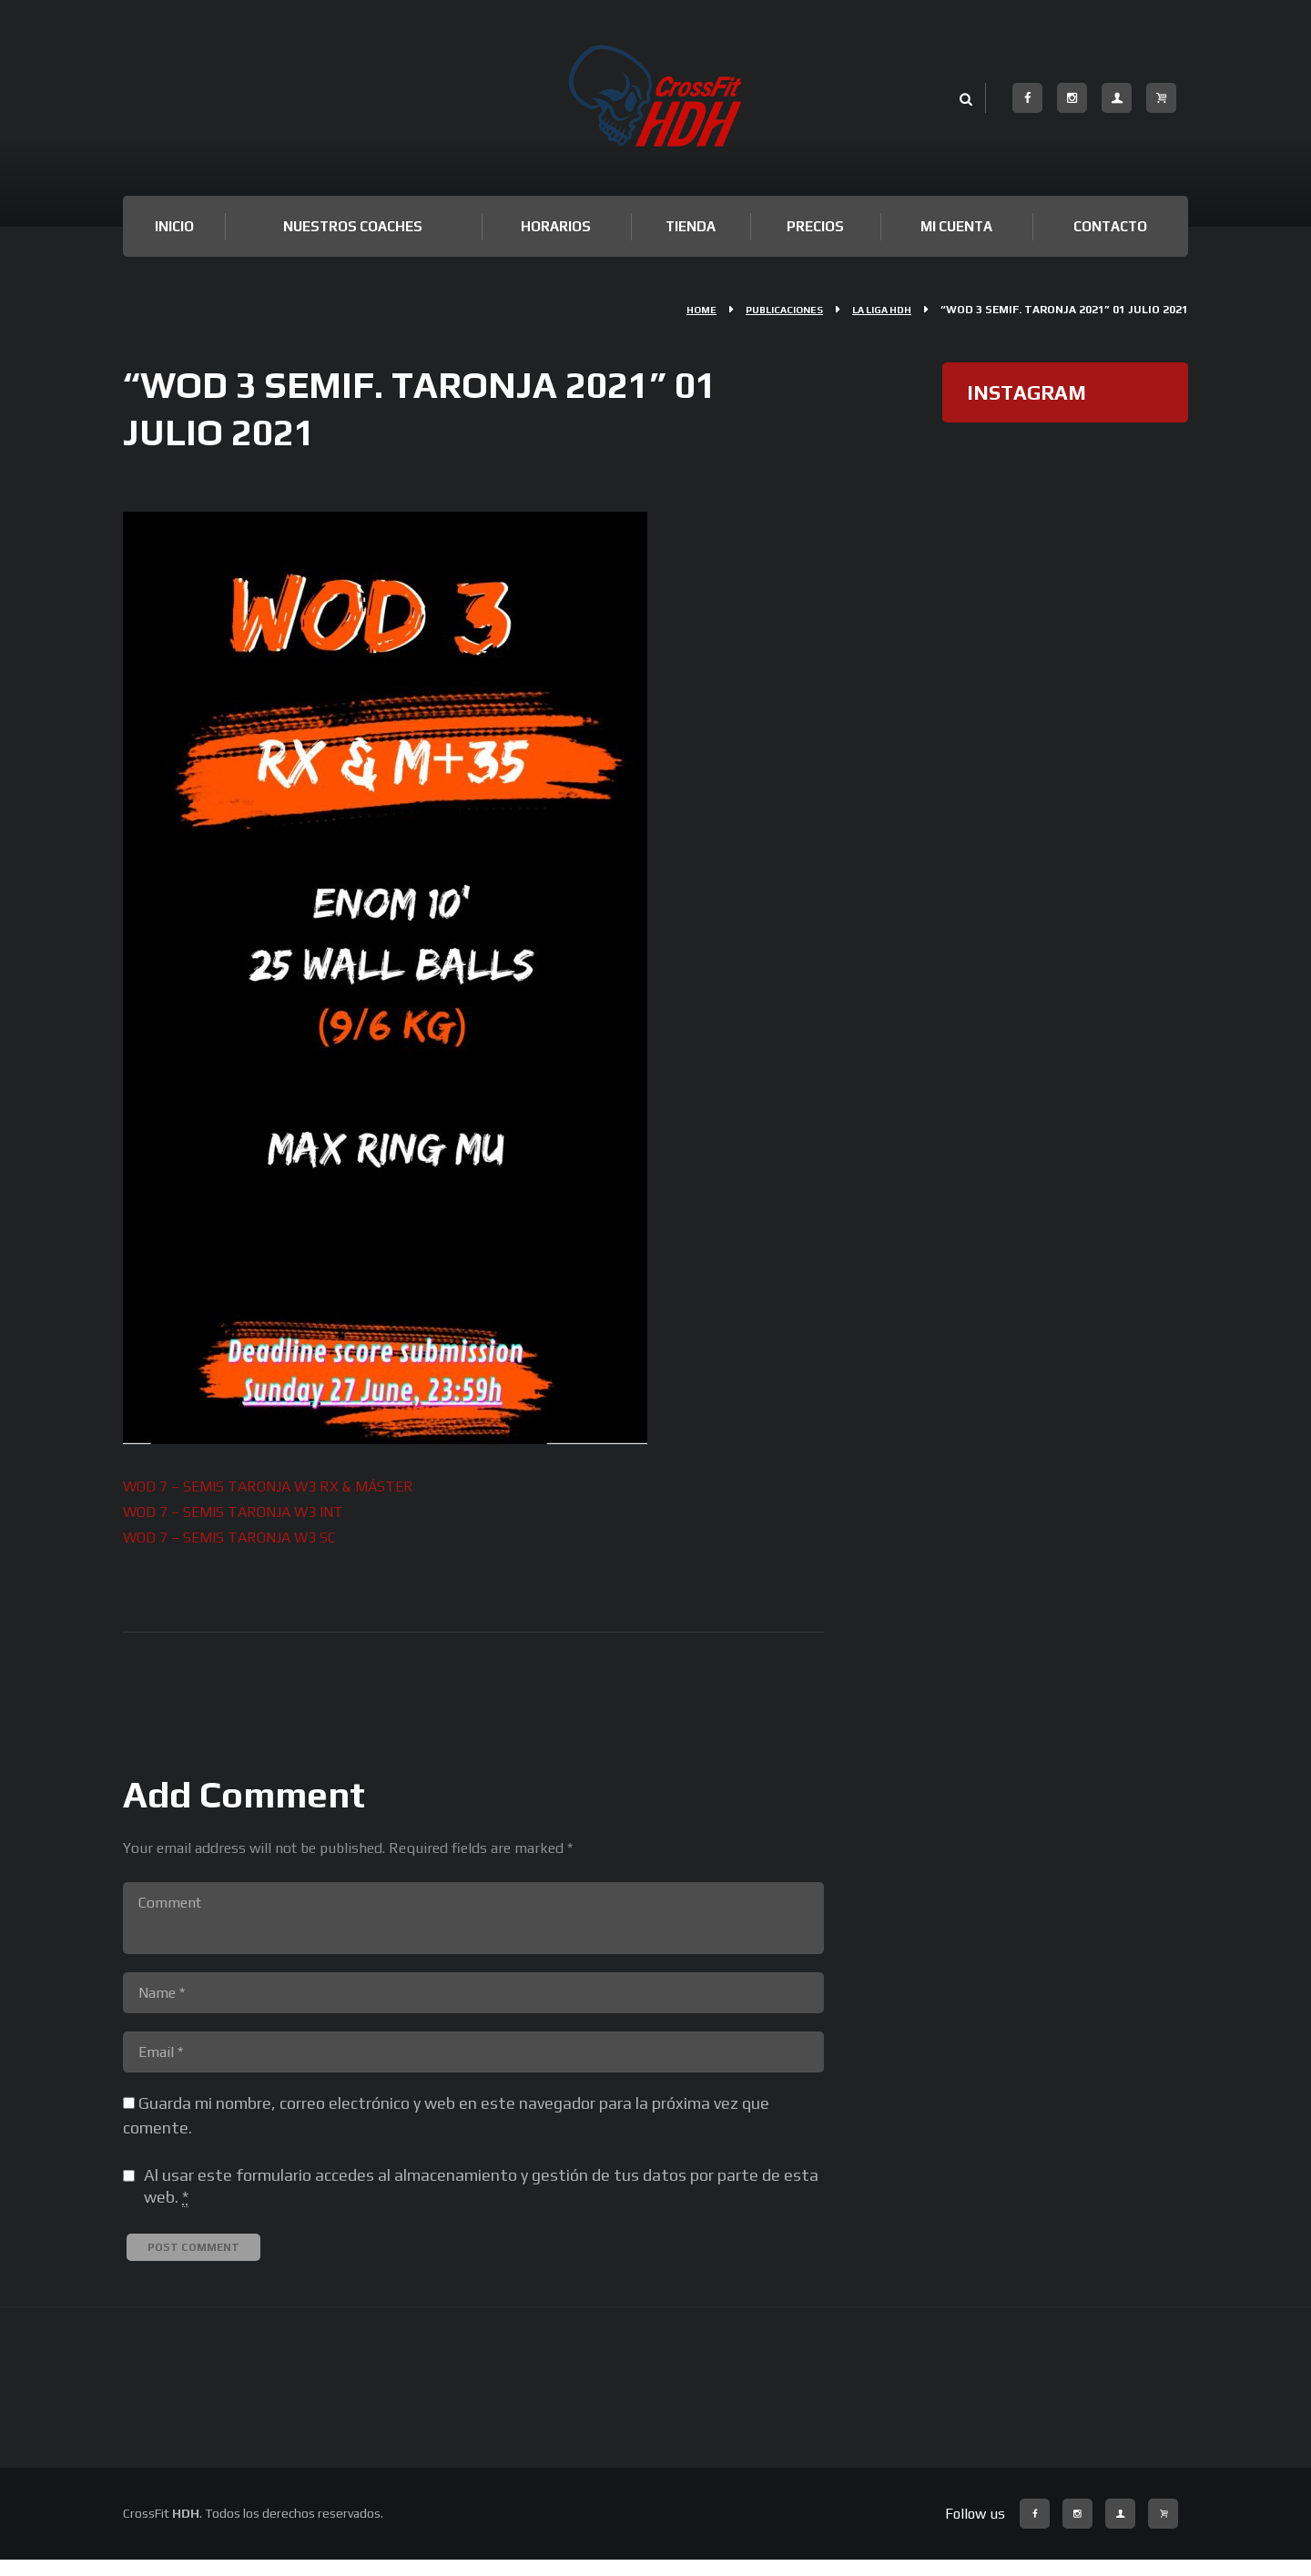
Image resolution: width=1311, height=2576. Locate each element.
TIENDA (691, 226)
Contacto (1110, 226)
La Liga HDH (876, 309)
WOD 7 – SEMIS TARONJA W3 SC (244, 1534)
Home (679, 309)
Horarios (556, 226)
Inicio (174, 226)
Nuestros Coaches (352, 226)
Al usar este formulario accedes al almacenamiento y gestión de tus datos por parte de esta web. (481, 2203)
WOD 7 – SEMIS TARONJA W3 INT (249, 1510)
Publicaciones (769, 309)
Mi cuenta (956, 226)
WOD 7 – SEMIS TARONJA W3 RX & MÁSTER (287, 1485)
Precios (815, 226)
